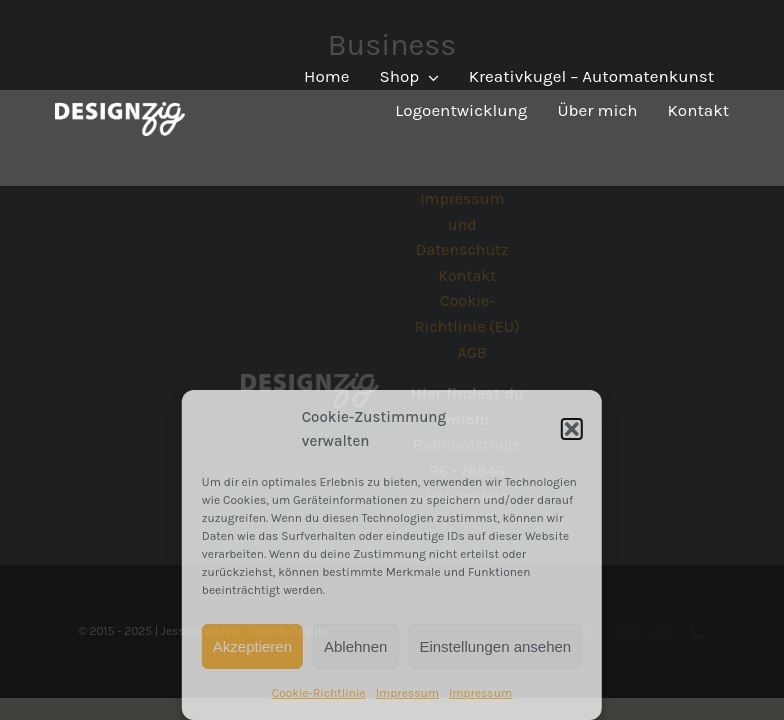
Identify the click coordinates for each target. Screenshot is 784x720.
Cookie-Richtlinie (319, 693)
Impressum (407, 693)
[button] (572, 429)
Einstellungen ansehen (495, 646)
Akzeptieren (252, 646)
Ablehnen (355, 646)
